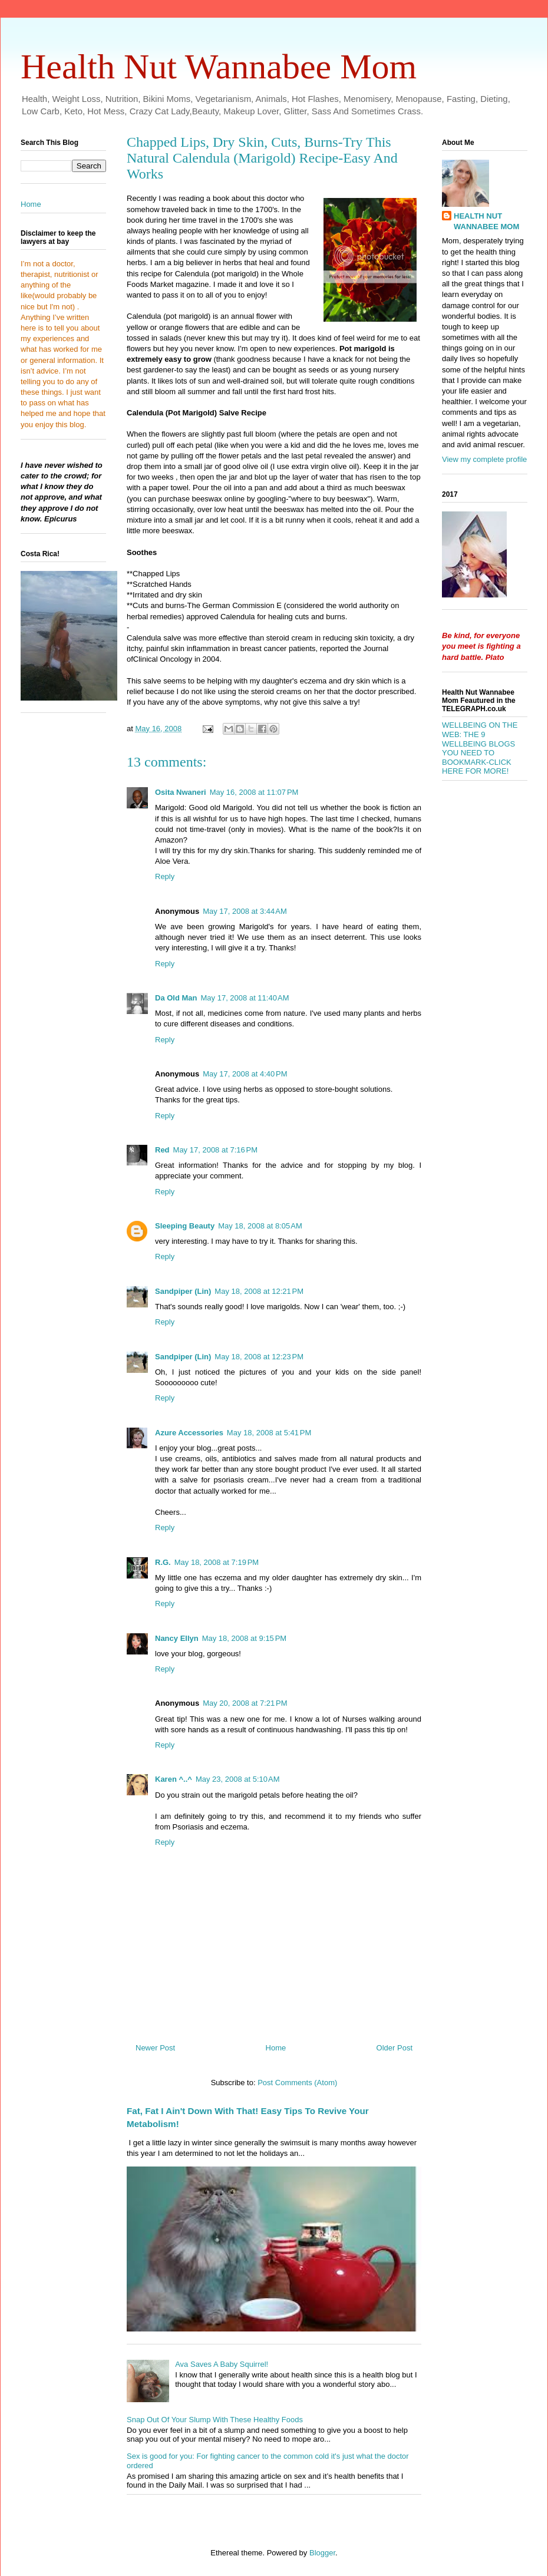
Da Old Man (176, 997)
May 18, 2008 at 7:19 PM (216, 1562)
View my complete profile (484, 459)
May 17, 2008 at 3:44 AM (245, 911)
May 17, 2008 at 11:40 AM (245, 997)
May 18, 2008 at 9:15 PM (244, 1638)
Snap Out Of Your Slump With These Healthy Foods (215, 2419)
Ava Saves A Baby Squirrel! (221, 2364)
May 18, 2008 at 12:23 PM (258, 1356)
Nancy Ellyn (177, 1638)
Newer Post (155, 2047)
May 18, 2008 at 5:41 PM (269, 1432)
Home (276, 2047)
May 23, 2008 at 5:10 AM (238, 1779)
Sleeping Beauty (184, 1225)
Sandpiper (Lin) (183, 1291)
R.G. (163, 1562)
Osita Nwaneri (180, 792)
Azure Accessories (189, 1432)
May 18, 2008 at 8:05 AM (260, 1225)
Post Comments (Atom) (297, 2082)
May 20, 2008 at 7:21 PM (245, 1703)
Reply (164, 876)
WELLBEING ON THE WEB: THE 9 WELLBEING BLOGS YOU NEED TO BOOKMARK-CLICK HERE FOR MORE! (479, 748)
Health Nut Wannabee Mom (219, 66)
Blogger (322, 2552)
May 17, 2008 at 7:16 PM (215, 1149)
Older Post (394, 2047)
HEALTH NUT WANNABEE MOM (486, 221)
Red (162, 1149)
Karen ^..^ (173, 1779)
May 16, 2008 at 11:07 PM (254, 792)
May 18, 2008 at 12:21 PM (258, 1291)
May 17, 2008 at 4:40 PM (245, 1073)
